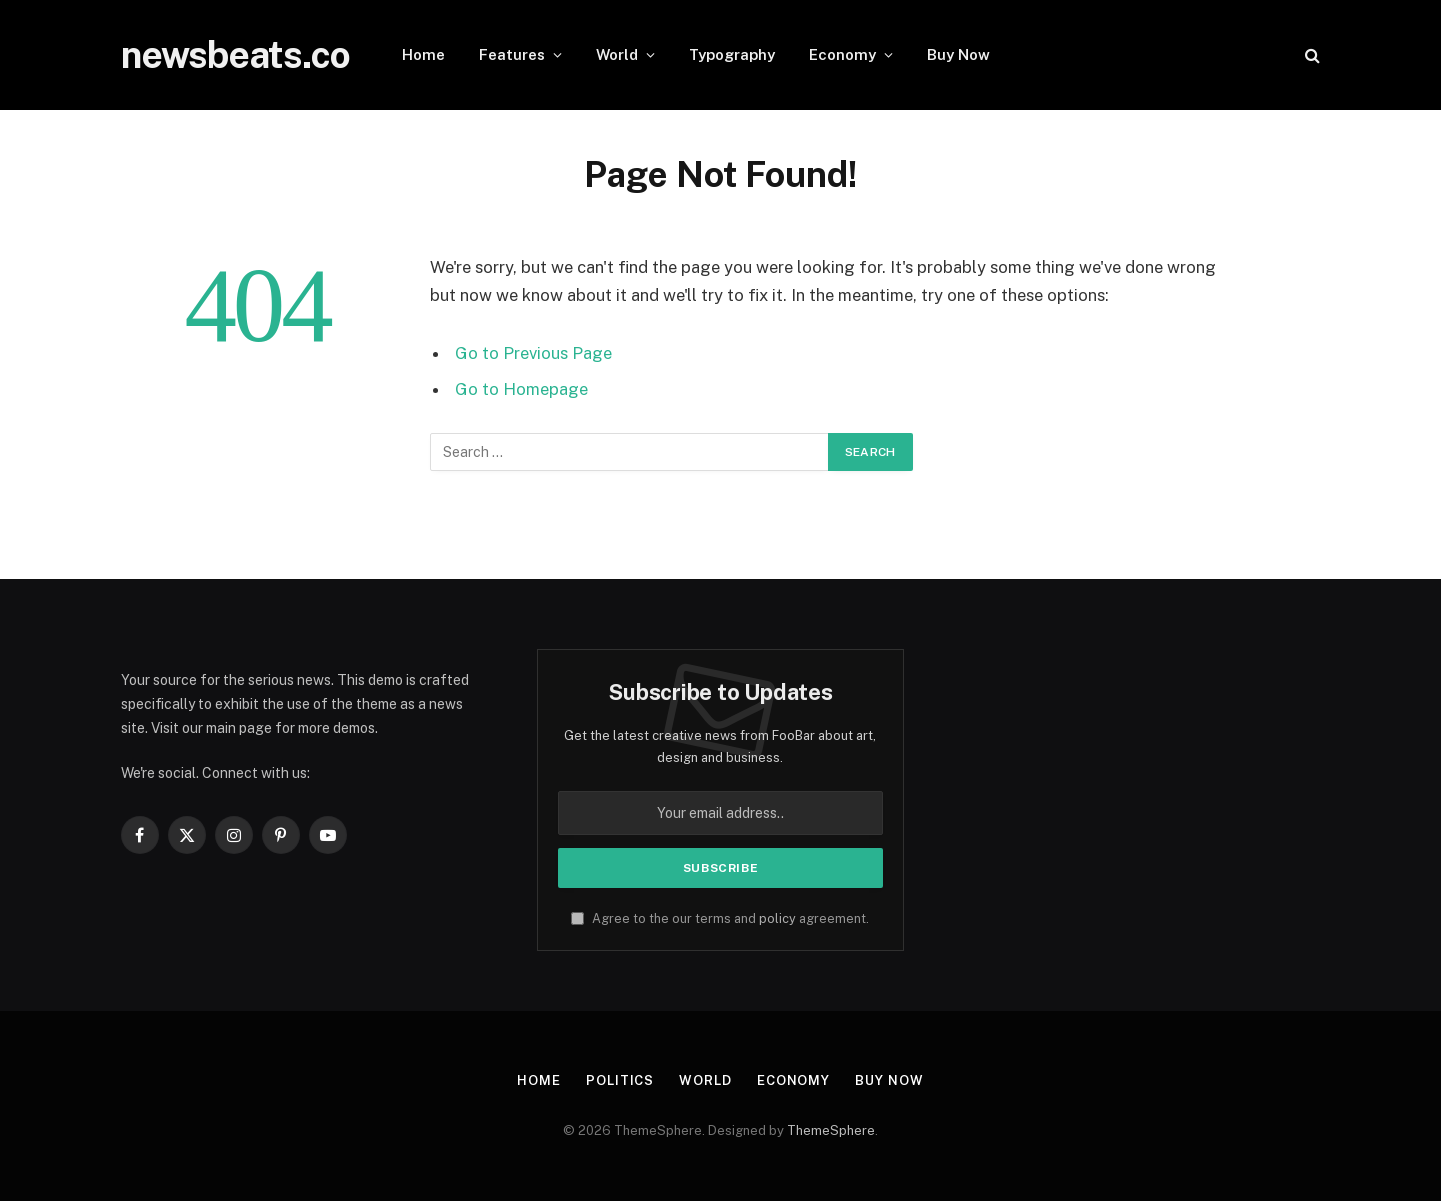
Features (512, 54)
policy (777, 918)
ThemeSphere (831, 1130)
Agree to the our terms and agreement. (720, 918)
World (617, 54)
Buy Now (958, 54)
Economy (842, 54)
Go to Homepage (521, 389)
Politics (620, 1080)
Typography (732, 54)
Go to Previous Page (533, 353)
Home (423, 54)
